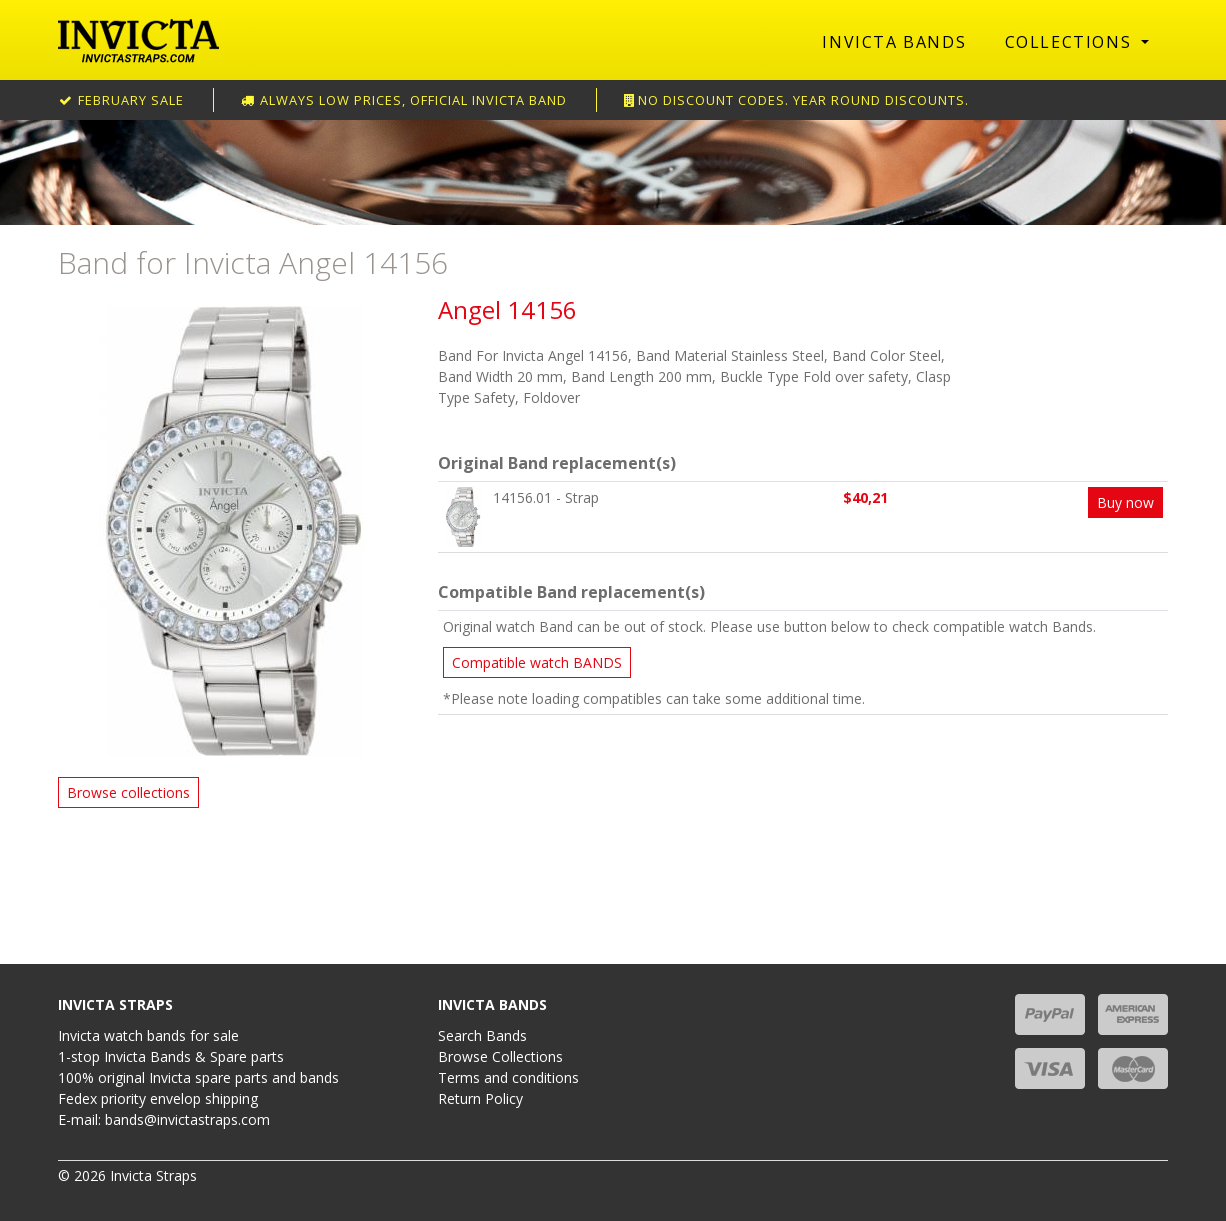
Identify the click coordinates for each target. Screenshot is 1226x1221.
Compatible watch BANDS (537, 662)
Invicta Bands (894, 42)
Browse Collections (500, 1056)
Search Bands (482, 1035)
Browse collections (128, 792)
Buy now (1125, 502)
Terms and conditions (508, 1077)
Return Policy (480, 1098)
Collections (1071, 42)
